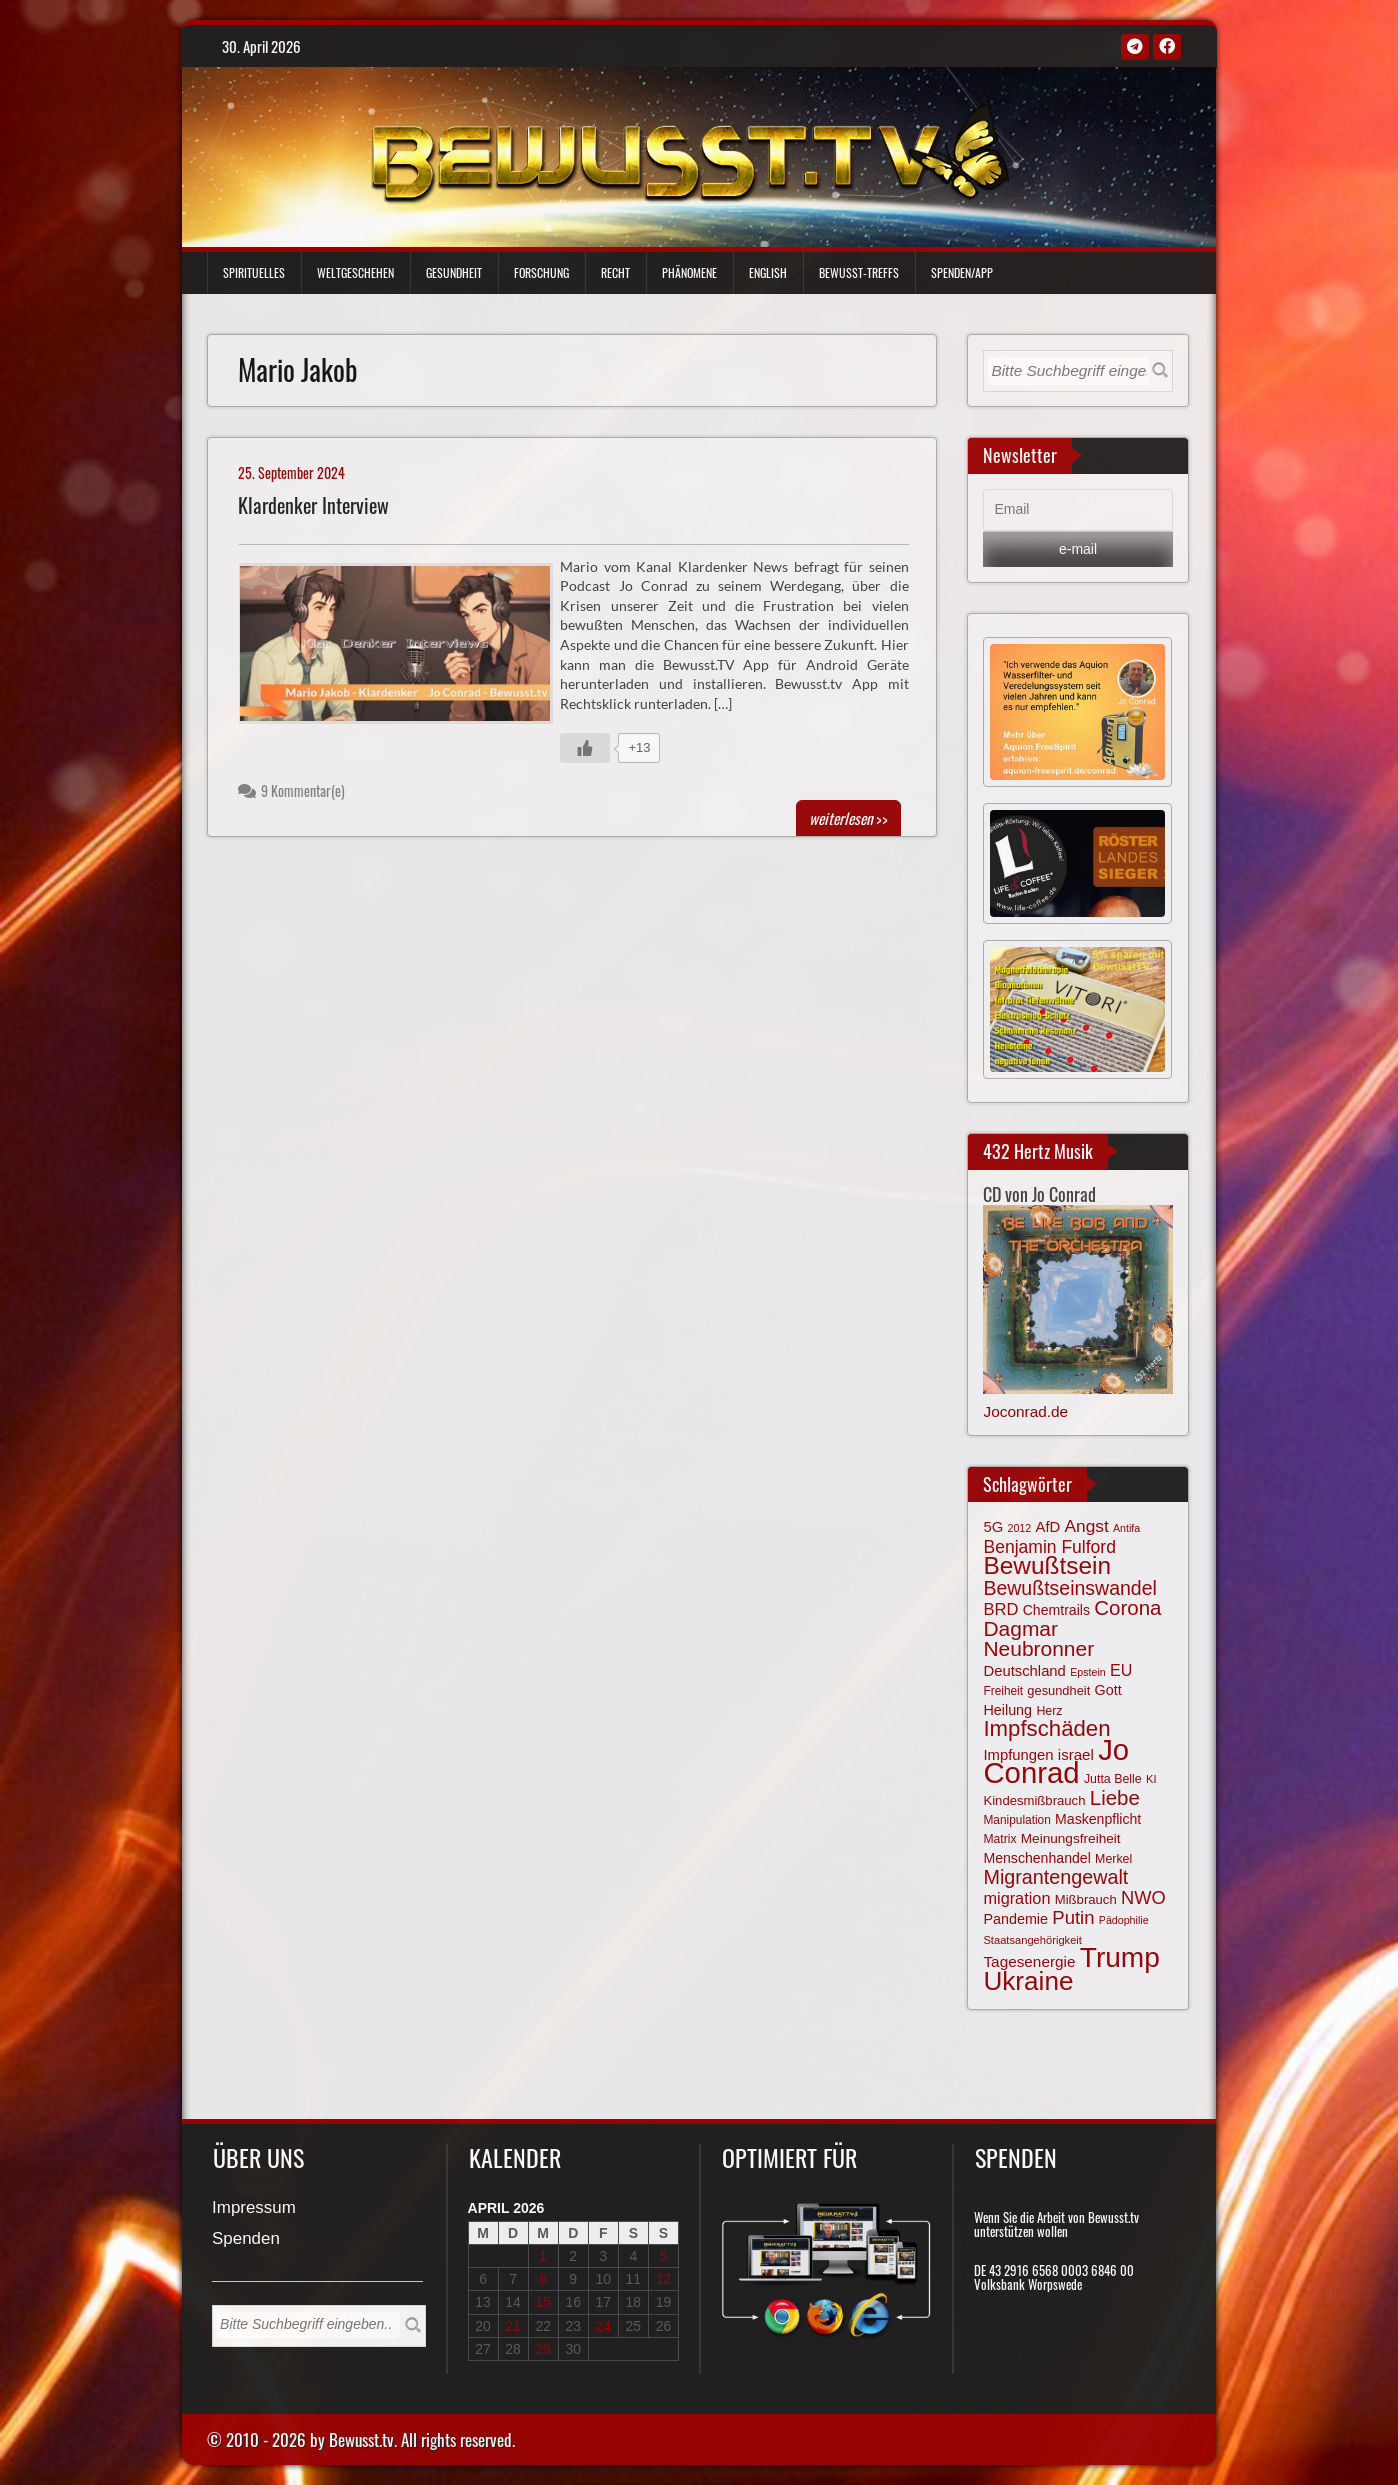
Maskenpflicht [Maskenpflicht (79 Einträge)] (1098, 1819)
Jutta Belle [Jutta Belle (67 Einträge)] (1113, 1779)
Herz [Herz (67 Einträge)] (1049, 1711)
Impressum (254, 2208)
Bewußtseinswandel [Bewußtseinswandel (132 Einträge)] (1069, 1588)
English (768, 272)
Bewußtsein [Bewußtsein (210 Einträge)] (1047, 1565)
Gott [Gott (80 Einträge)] (1108, 1690)
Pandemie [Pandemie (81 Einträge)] (1015, 1919)
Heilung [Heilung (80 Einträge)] (1007, 1710)
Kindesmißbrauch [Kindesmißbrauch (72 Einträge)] (1034, 1800)
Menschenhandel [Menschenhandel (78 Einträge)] (1036, 1858)
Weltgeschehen (355, 272)
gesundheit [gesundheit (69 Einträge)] (1058, 1690)
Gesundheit (454, 272)
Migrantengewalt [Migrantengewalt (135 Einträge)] (1055, 1877)
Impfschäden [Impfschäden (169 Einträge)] (1046, 1728)
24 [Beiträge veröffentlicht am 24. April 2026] (604, 2326)
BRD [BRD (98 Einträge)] (1000, 1609)
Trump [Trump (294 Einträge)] (1120, 1957)
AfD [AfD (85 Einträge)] (1048, 1527)
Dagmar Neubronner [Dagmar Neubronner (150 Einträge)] (1038, 1638)
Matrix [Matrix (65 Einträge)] (999, 1839)
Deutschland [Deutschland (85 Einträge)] (1024, 1671)
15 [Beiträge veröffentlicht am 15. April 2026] (543, 2302)
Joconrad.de (1025, 1411)
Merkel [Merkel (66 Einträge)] (1113, 1859)
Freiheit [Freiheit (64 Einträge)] (1003, 1691)
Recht (615, 272)
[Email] (1077, 510)
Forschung (541, 272)
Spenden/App (962, 272)
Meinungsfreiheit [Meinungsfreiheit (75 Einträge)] (1071, 1838)
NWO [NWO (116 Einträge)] (1143, 1897)
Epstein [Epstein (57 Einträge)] (1088, 1672)
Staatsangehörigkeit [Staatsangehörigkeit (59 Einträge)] (1032, 1940)
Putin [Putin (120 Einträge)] (1073, 1917)
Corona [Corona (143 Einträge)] (1127, 1607)
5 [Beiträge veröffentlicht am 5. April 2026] (664, 2256)
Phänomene (689, 272)
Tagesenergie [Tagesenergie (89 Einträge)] (1029, 1961)
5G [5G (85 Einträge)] (993, 1527)
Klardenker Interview (313, 505)
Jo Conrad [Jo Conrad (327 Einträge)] (1056, 1761)
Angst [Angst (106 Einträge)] (1087, 1526)
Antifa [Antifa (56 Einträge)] (1126, 1528)
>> (848, 818)
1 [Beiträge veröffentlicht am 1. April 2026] (543, 2256)
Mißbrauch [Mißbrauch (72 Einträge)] (1086, 1899)
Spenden (246, 2239)
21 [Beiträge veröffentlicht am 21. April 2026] (513, 2326)
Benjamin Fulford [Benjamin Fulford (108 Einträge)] (1049, 1547)
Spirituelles (254, 272)
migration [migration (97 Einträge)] (1016, 1898)
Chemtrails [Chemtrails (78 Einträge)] (1056, 1610)
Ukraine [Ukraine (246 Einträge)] (1028, 1981)
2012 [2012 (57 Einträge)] (1020, 1528)
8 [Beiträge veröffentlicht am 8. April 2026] (543, 2279)
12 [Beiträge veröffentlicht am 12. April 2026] (664, 2279)
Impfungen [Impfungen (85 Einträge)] (1018, 1755)
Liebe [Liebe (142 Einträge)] (1115, 1797)
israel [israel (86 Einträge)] (1076, 1754)
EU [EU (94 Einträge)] (1121, 1670)
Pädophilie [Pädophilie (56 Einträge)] (1124, 1920)
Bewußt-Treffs (859, 272)
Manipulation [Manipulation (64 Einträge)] (1016, 1820)
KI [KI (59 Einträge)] (1151, 1779)
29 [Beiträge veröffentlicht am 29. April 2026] (543, 2349)
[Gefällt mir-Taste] (585, 748)
